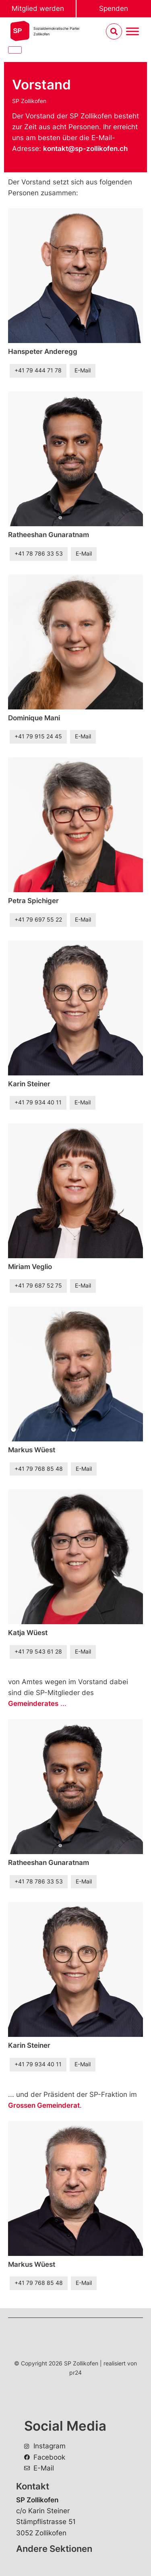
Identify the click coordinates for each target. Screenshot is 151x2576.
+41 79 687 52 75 (38, 1285)
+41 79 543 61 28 (38, 1651)
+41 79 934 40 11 (38, 1102)
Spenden (113, 8)
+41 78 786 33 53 (38, 553)
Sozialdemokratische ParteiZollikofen (56, 31)
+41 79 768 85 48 (38, 1469)
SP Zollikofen (29, 100)
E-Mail (82, 370)
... (37, 1703)
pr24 (75, 2372)
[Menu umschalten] (132, 31)
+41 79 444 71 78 (38, 370)
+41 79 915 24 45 (38, 736)
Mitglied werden (38, 8)
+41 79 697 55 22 (38, 919)
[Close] (15, 50)
